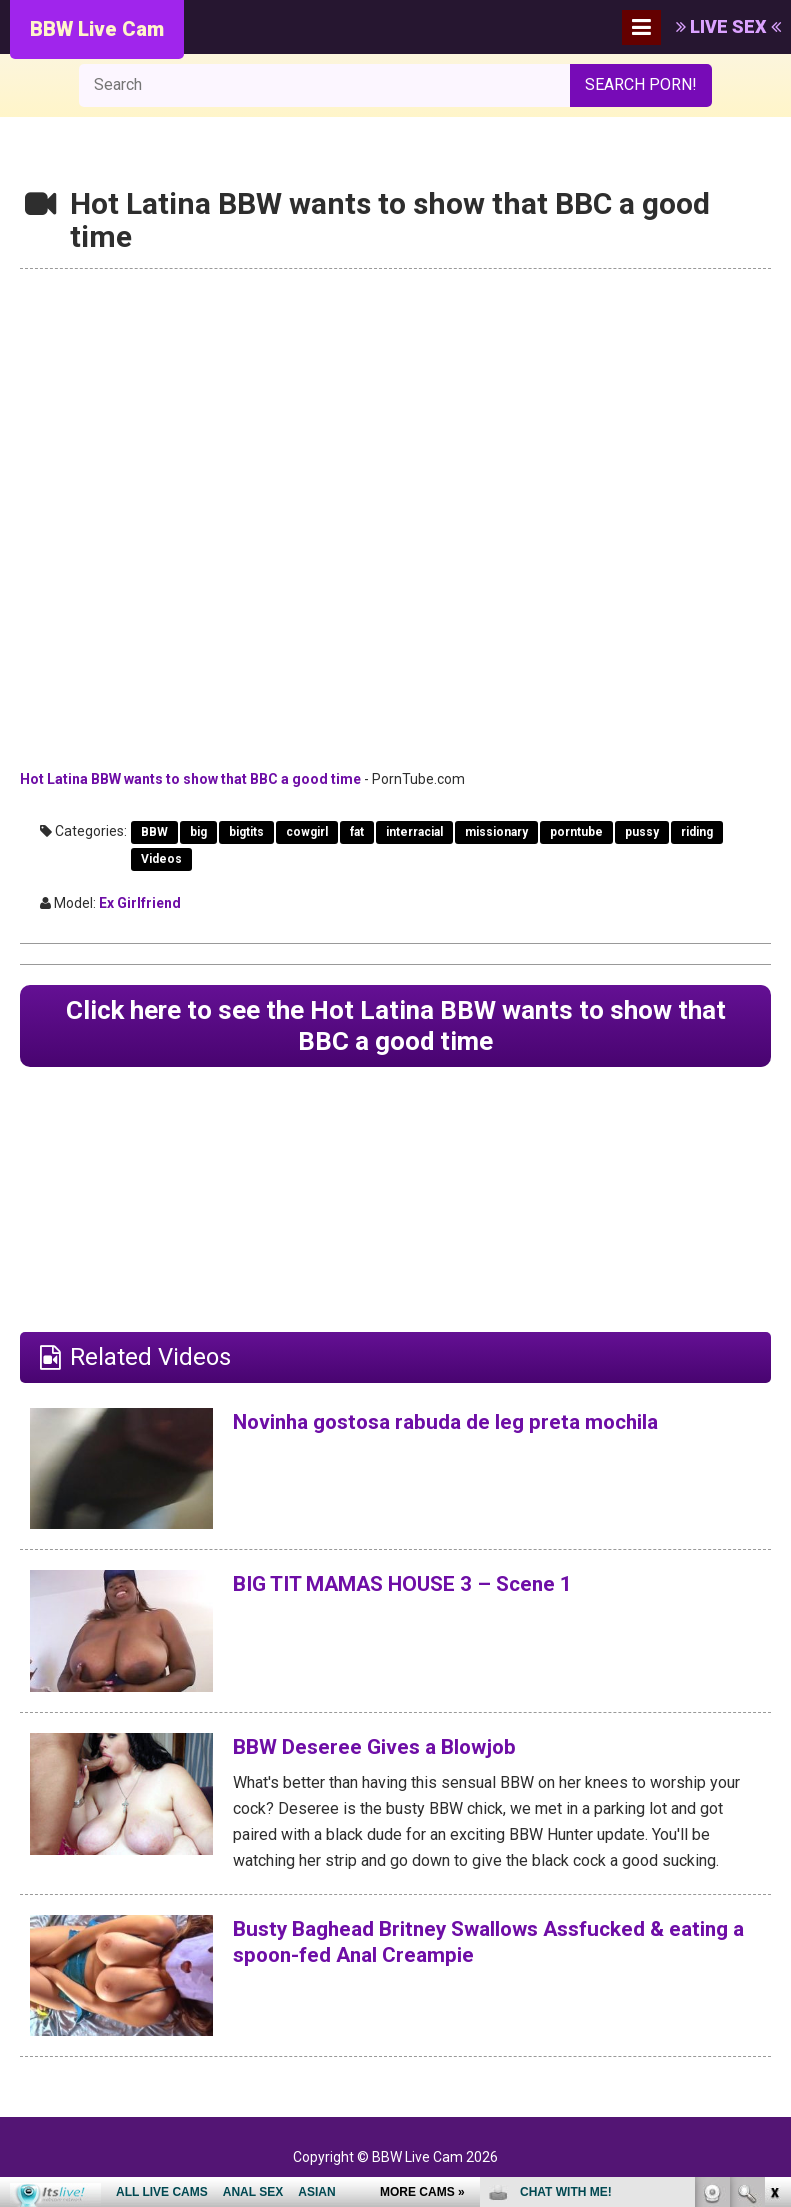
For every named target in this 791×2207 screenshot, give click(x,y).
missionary (496, 832)
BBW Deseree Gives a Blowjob (396, 1756)
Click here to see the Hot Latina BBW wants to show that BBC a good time (395, 1030)
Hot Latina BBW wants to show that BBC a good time (190, 779)
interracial (414, 832)
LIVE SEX (728, 26)
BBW (154, 832)
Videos (161, 859)
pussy (642, 832)
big (198, 832)
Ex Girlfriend (140, 903)
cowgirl (307, 832)
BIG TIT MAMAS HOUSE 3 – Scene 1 (431, 1593)
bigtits (246, 832)
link (773, 1894)
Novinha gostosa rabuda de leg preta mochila (479, 1430)
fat (357, 832)
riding (697, 832)
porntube (576, 832)
